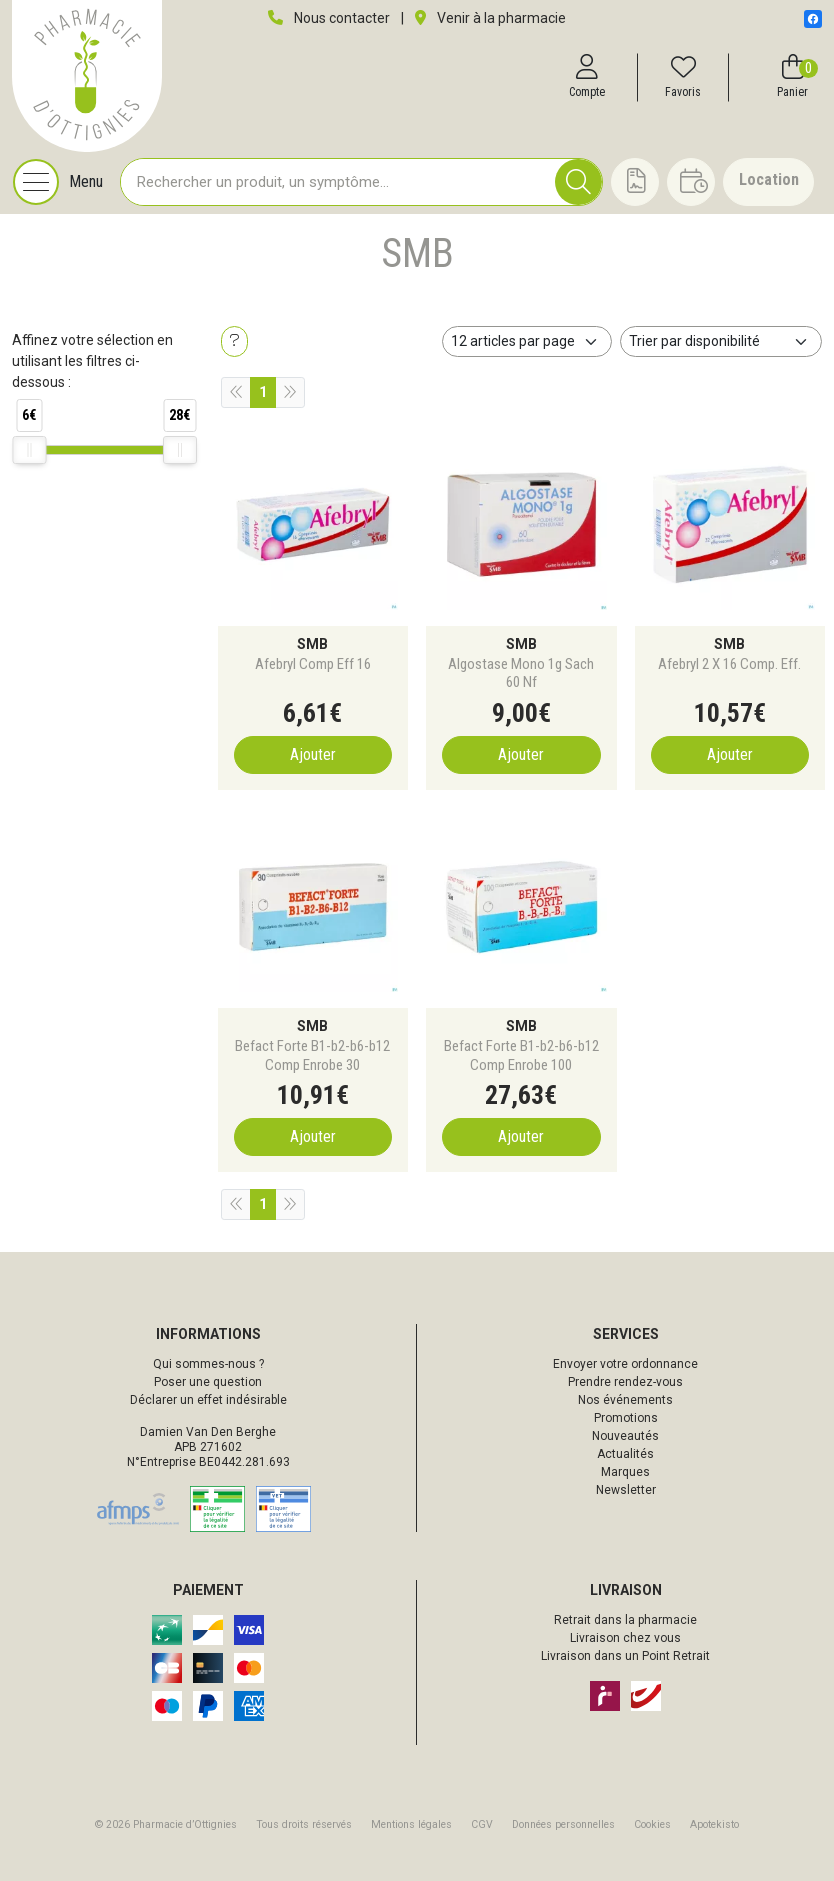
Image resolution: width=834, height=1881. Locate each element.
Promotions (626, 1418)
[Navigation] (58, 182)
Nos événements (625, 1400)
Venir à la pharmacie (490, 18)
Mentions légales (411, 1824)
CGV (482, 1824)
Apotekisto (714, 1824)
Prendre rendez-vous (625, 1382)
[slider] (29, 450)
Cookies (652, 1824)
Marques (625, 1472)
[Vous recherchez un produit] (338, 182)
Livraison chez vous (625, 1638)
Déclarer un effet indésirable (208, 1400)
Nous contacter (329, 18)
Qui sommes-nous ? (208, 1364)
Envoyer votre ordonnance (625, 1364)
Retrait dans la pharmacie (625, 1620)
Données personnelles (563, 1824)
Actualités (625, 1454)
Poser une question (208, 1382)
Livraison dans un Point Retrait (625, 1656)
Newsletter (626, 1490)
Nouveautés (625, 1436)
